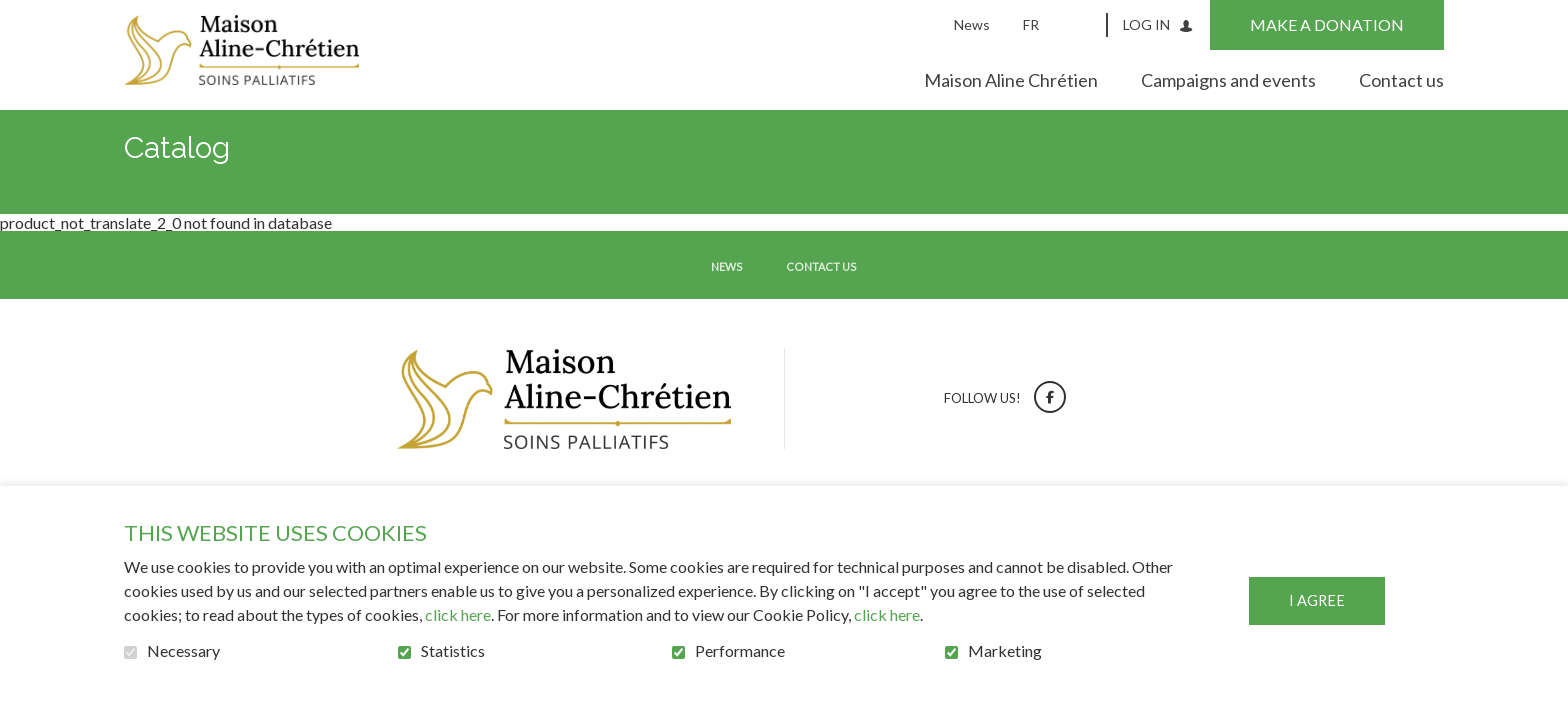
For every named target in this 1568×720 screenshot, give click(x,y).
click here (458, 614)
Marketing (1005, 651)
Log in (1146, 24)
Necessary (183, 651)
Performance (740, 651)
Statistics (453, 651)
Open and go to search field (1085, 24)
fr (1031, 24)
